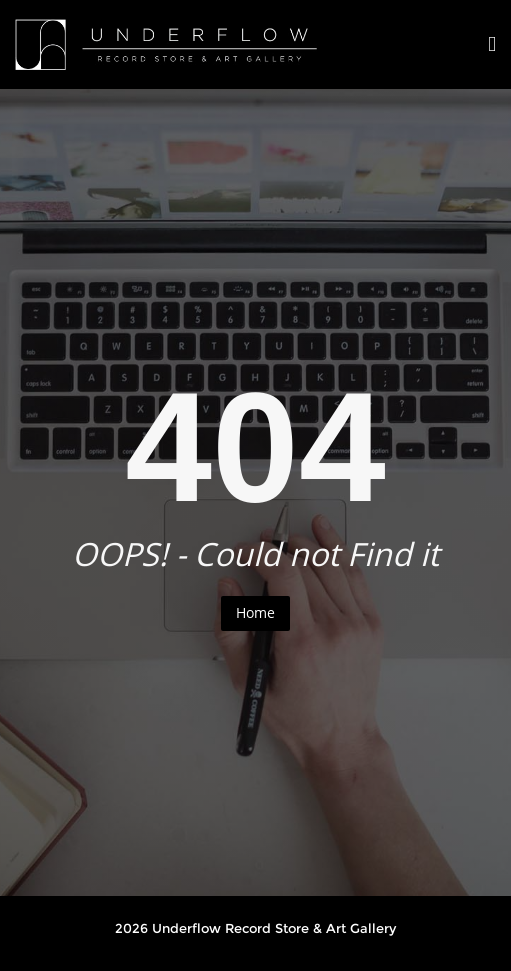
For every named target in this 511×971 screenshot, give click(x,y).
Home (255, 612)
